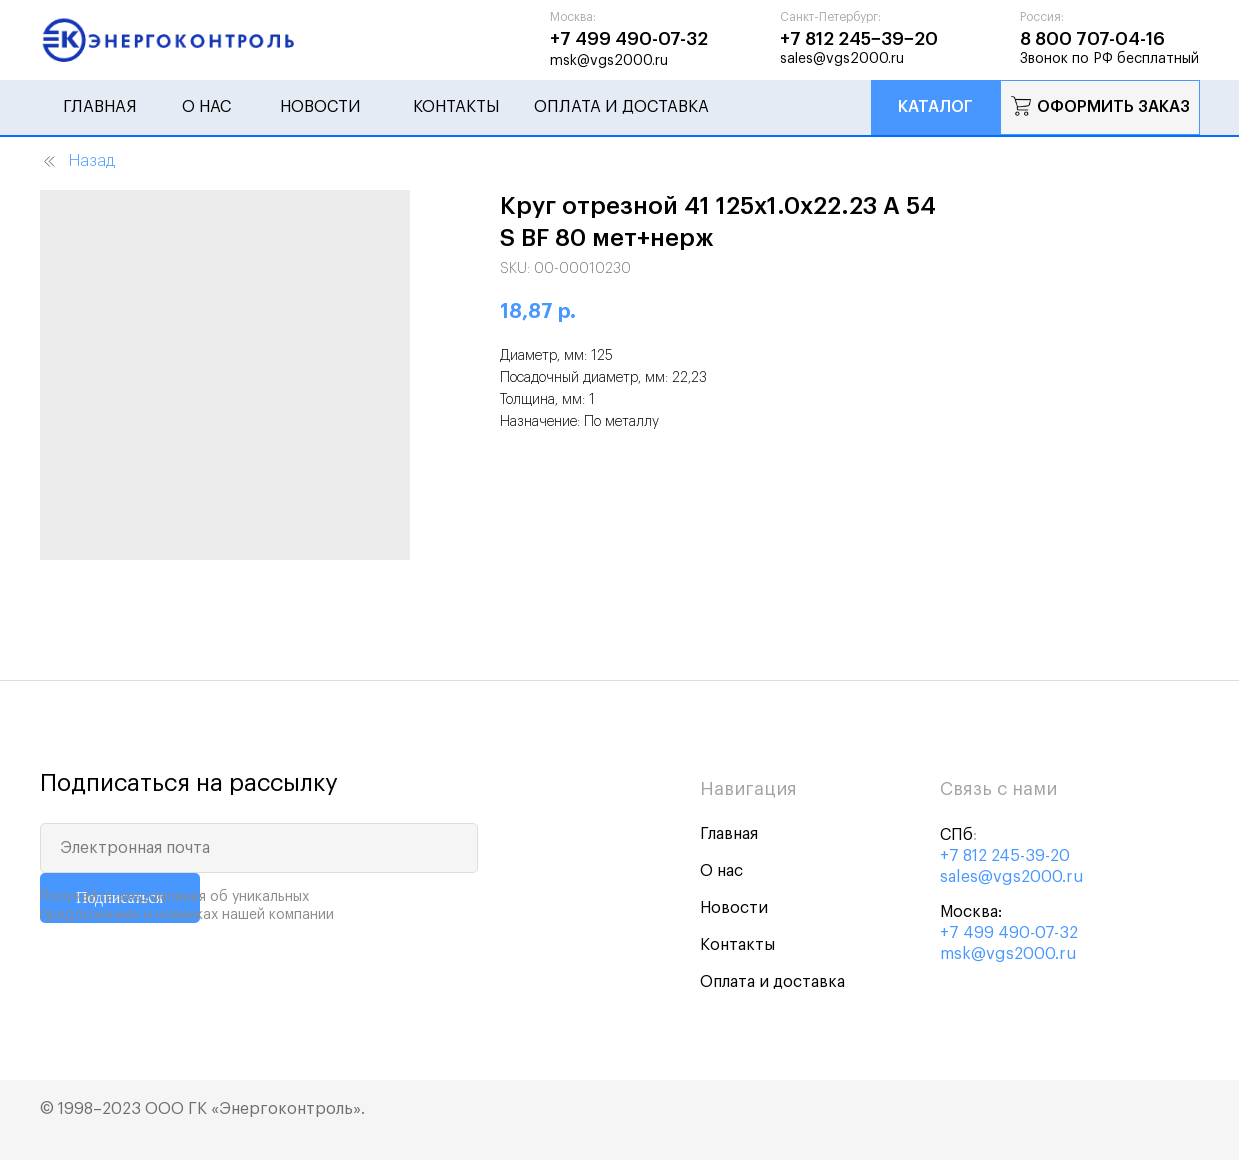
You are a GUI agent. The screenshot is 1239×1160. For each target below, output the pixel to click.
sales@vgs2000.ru (1012, 877)
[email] (259, 848)
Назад (77, 161)
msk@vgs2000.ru (1008, 954)
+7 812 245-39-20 (1005, 856)
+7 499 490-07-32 (1009, 933)
